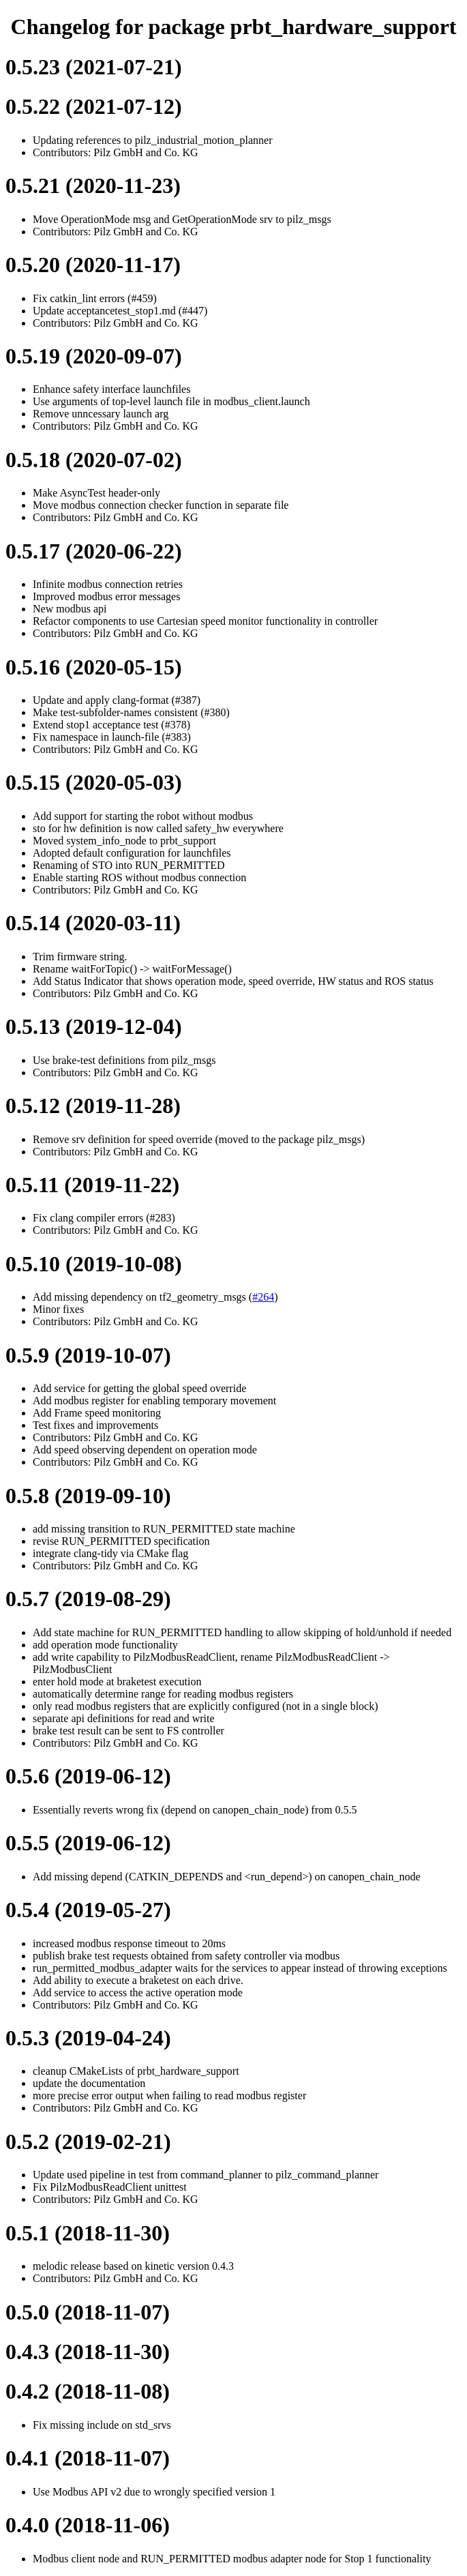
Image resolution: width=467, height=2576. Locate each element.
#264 (263, 1297)
